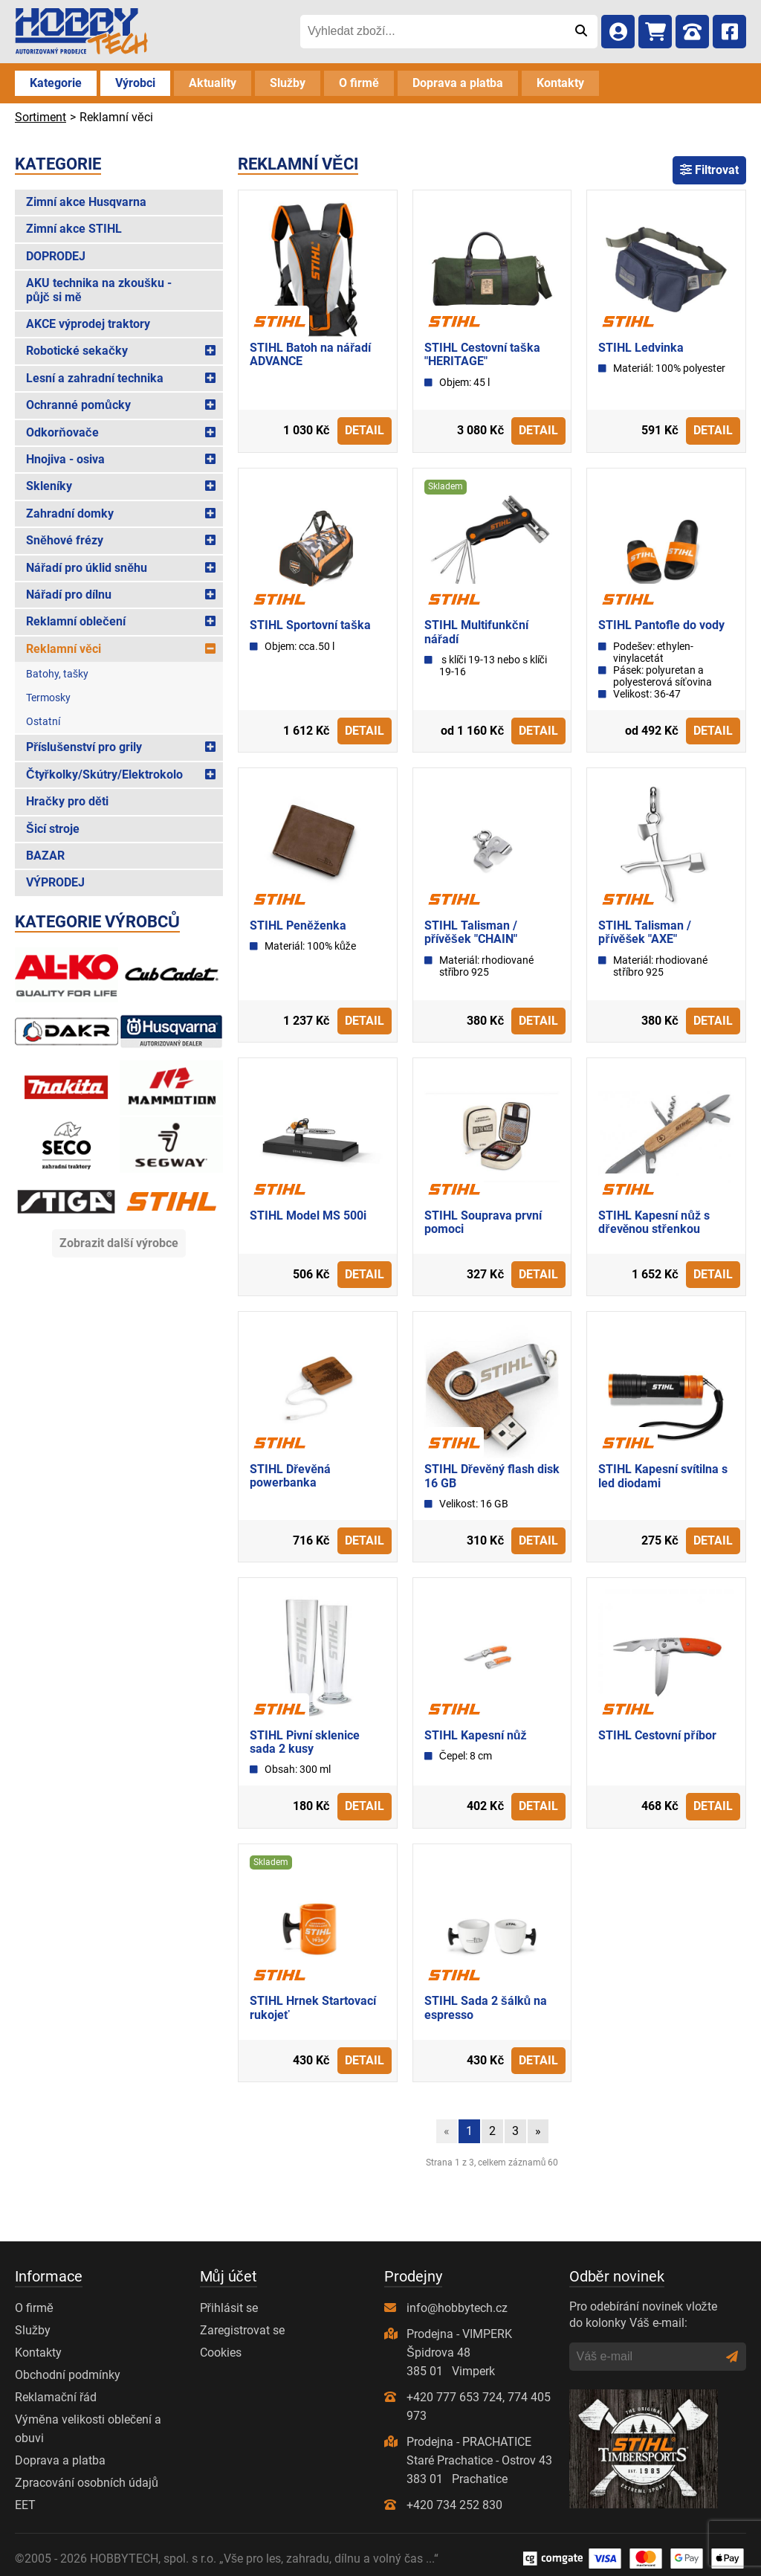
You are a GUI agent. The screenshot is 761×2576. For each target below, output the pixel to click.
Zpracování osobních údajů (86, 2483)
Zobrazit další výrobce (118, 1243)
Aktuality (212, 83)
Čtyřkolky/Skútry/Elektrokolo (104, 774)
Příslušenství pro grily (84, 747)
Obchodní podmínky (67, 2375)
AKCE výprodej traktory (88, 324)
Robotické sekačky (77, 351)
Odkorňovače (62, 432)
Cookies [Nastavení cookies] (221, 2352)
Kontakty (560, 83)
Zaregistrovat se (242, 2330)
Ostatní (43, 721)
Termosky (48, 697)
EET (25, 2505)
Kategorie (56, 83)
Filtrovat (709, 170)
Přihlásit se (229, 2308)
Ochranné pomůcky (78, 405)
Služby (287, 83)
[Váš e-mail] (647, 2356)
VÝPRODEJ (55, 882)
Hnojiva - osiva (65, 459)
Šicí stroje (53, 829)
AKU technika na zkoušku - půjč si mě (99, 289)
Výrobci (135, 83)
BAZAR (45, 856)
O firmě (359, 83)
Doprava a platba (457, 83)
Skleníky (49, 486)
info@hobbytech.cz (457, 2308)
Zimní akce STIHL (74, 229)
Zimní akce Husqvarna (86, 202)
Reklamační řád (56, 2397)
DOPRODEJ (55, 256)
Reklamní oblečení (76, 621)
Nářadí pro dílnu (68, 594)
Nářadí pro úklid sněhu (86, 568)
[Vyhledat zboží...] (432, 31)
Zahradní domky (70, 513)
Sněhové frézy (64, 540)
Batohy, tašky (57, 674)
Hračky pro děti (67, 801)
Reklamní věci (63, 649)
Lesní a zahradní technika (94, 378)
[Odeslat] (581, 31)
